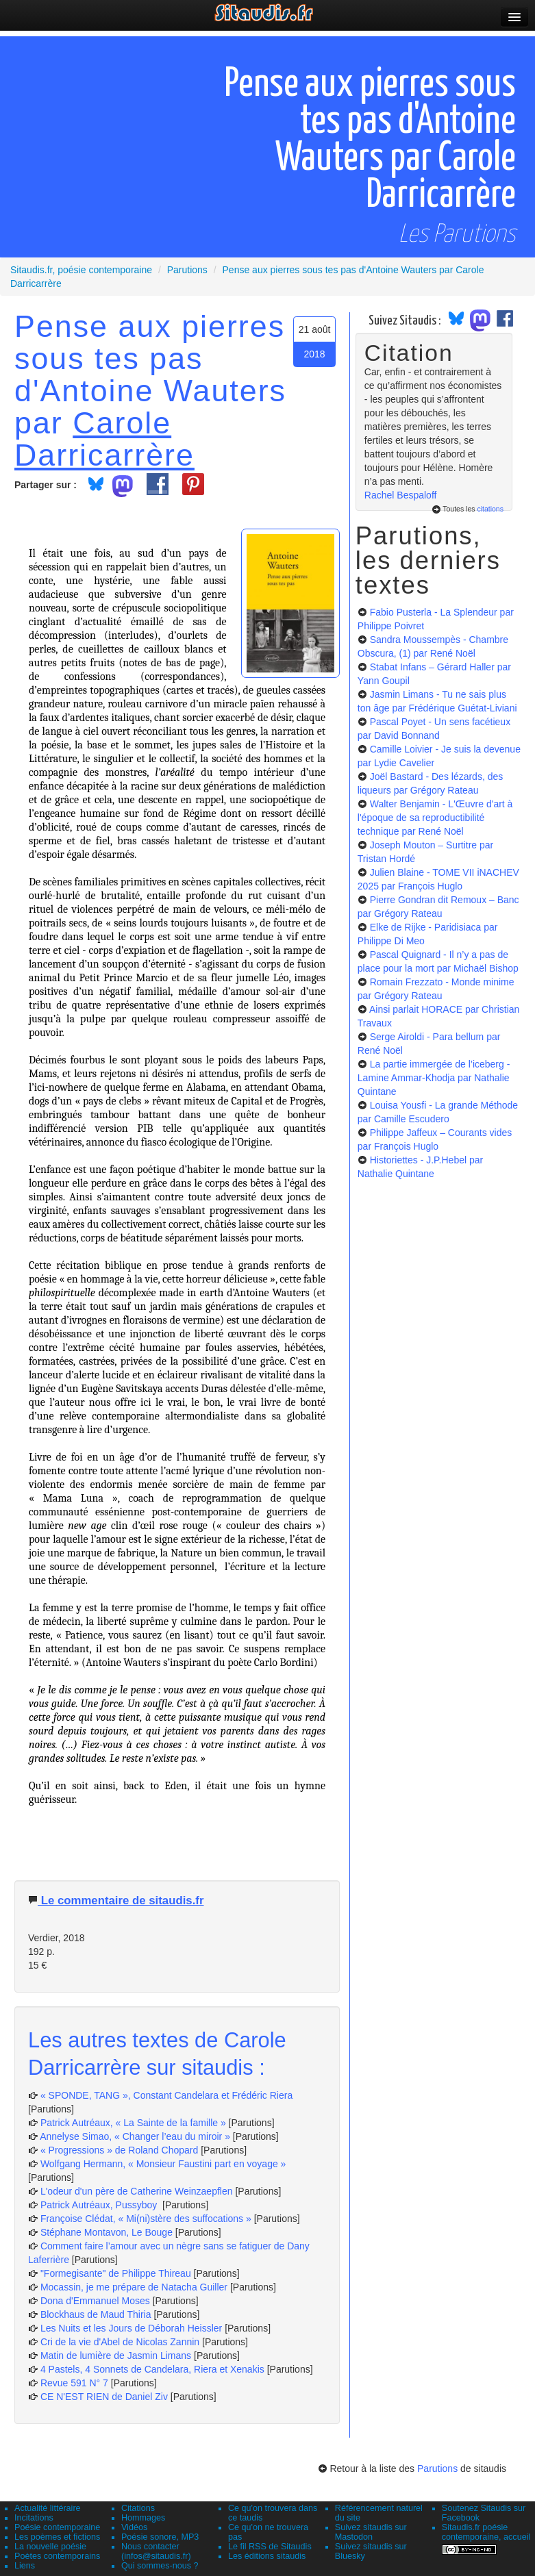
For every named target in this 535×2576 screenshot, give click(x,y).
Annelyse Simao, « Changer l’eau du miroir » (135, 2136)
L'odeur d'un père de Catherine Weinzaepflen (136, 2191)
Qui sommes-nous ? (160, 2566)
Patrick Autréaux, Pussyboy (100, 2204)
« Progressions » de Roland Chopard (119, 2150)
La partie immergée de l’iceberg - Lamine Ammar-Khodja (434, 1078)
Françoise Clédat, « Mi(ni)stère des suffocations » (145, 2218)
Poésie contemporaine (57, 2527)
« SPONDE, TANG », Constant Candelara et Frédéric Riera (166, 2095)
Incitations (33, 2518)
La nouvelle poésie (50, 2546)
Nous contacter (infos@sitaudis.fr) (156, 2551)
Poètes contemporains (57, 2556)
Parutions (437, 2468)
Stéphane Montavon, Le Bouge (106, 2232)
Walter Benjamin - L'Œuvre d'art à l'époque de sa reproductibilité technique (435, 817)
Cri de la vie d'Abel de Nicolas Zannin (119, 2341)
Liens (24, 2566)
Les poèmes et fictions (57, 2537)
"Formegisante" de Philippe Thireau (115, 2273)
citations (490, 509)
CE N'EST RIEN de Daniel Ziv (104, 2396)
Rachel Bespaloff (400, 495)
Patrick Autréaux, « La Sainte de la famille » (133, 2122)
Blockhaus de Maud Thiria (97, 2314)
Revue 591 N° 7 (74, 2382)
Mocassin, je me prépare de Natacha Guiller (133, 2287)
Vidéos (134, 2527)
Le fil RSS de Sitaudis (270, 2546)
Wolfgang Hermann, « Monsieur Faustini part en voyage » (163, 2163)
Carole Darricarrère (104, 438)
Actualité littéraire (47, 2508)
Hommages (143, 2518)
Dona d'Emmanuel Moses (95, 2300)
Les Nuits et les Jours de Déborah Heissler (131, 2328)
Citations (138, 2508)
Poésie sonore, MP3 (160, 2537)
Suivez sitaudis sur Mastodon (371, 2532)
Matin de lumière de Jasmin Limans (115, 2355)
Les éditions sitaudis (267, 2556)
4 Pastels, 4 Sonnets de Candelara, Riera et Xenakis (152, 2369)
